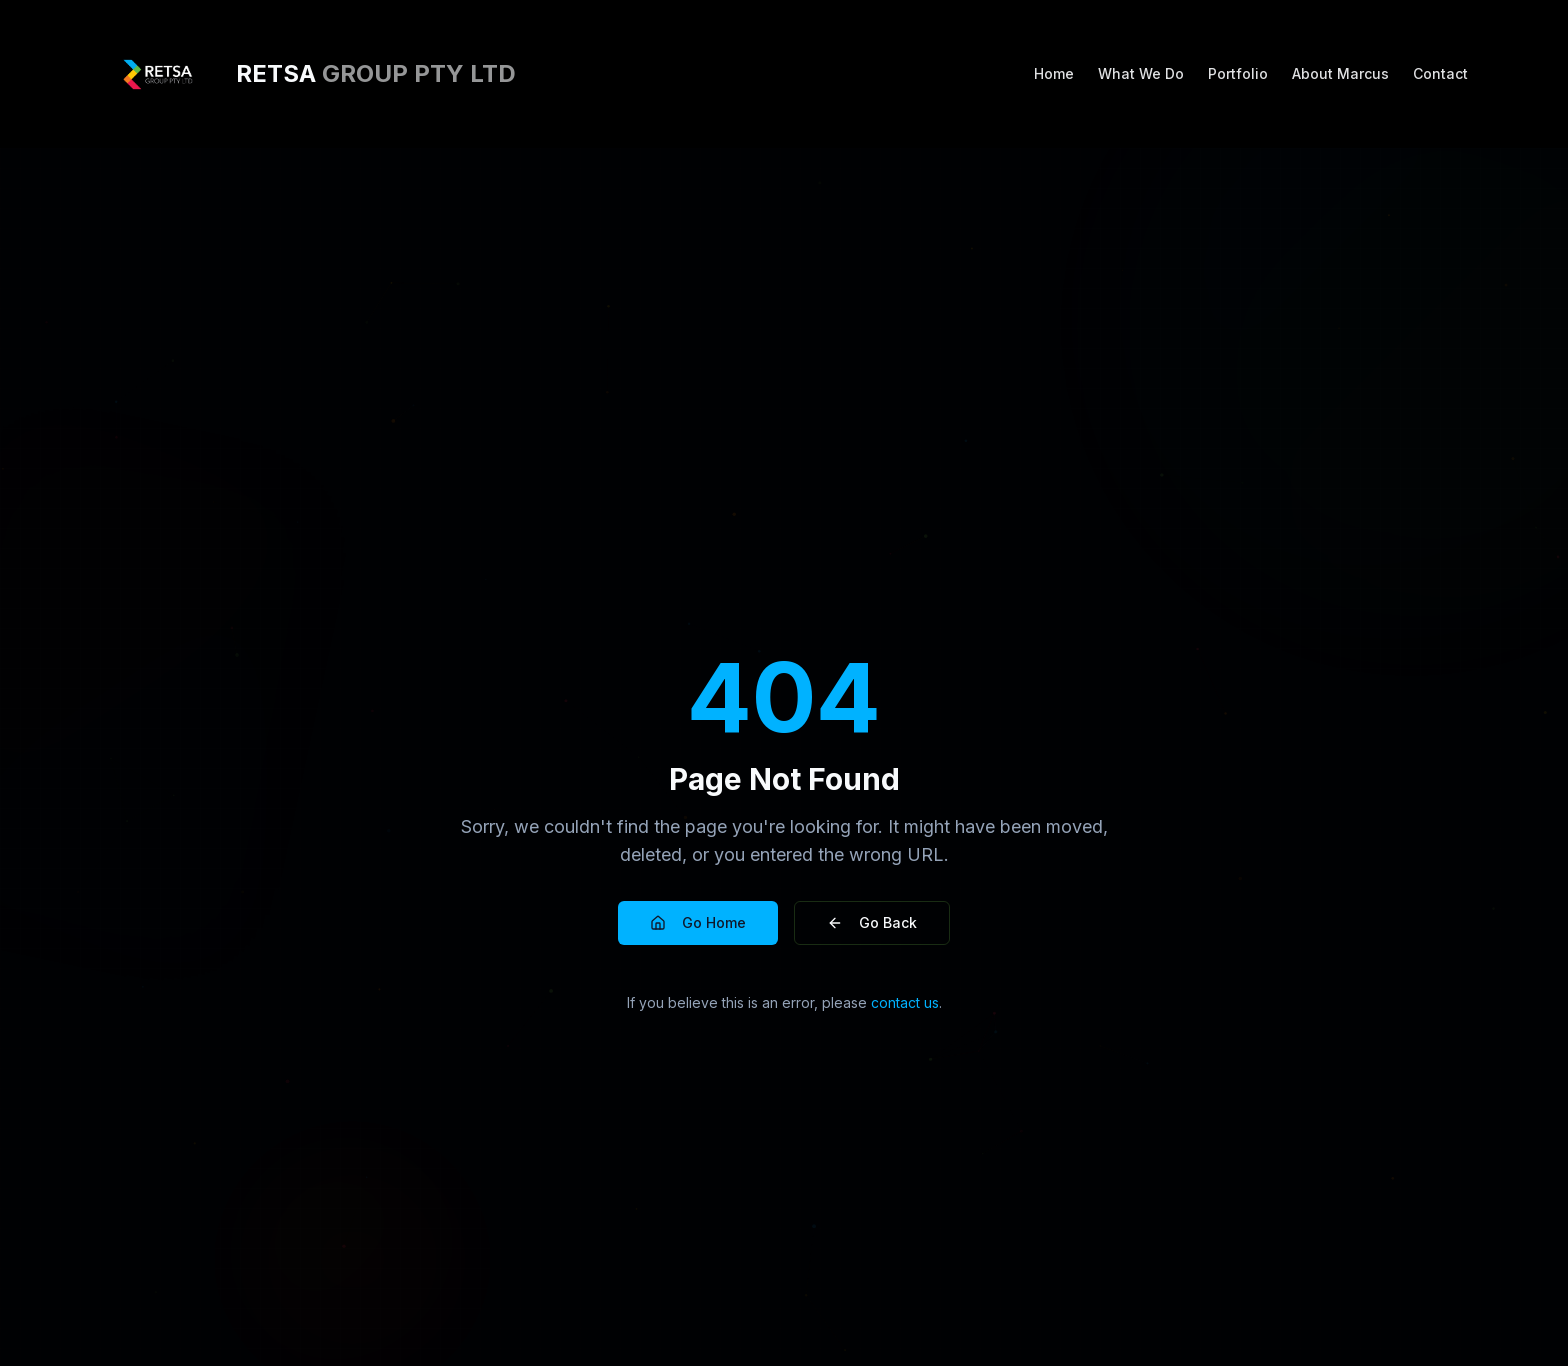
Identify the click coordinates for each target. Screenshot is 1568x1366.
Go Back (872, 922)
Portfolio (1238, 73)
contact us (905, 1002)
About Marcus (1340, 73)
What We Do (1141, 73)
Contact (1440, 73)
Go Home (698, 922)
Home (1054, 73)
